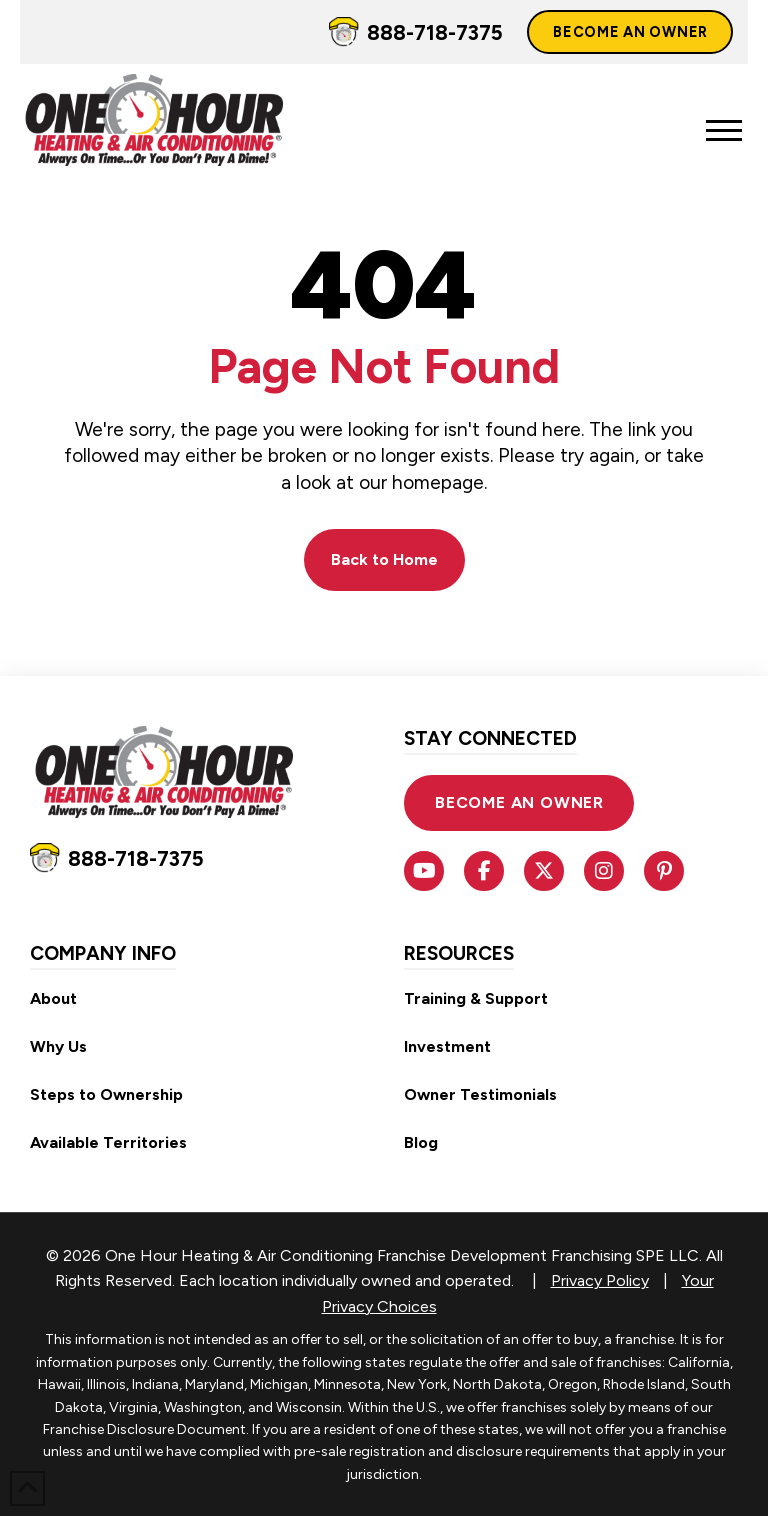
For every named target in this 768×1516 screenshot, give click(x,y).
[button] (724, 131)
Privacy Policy (600, 1280)
